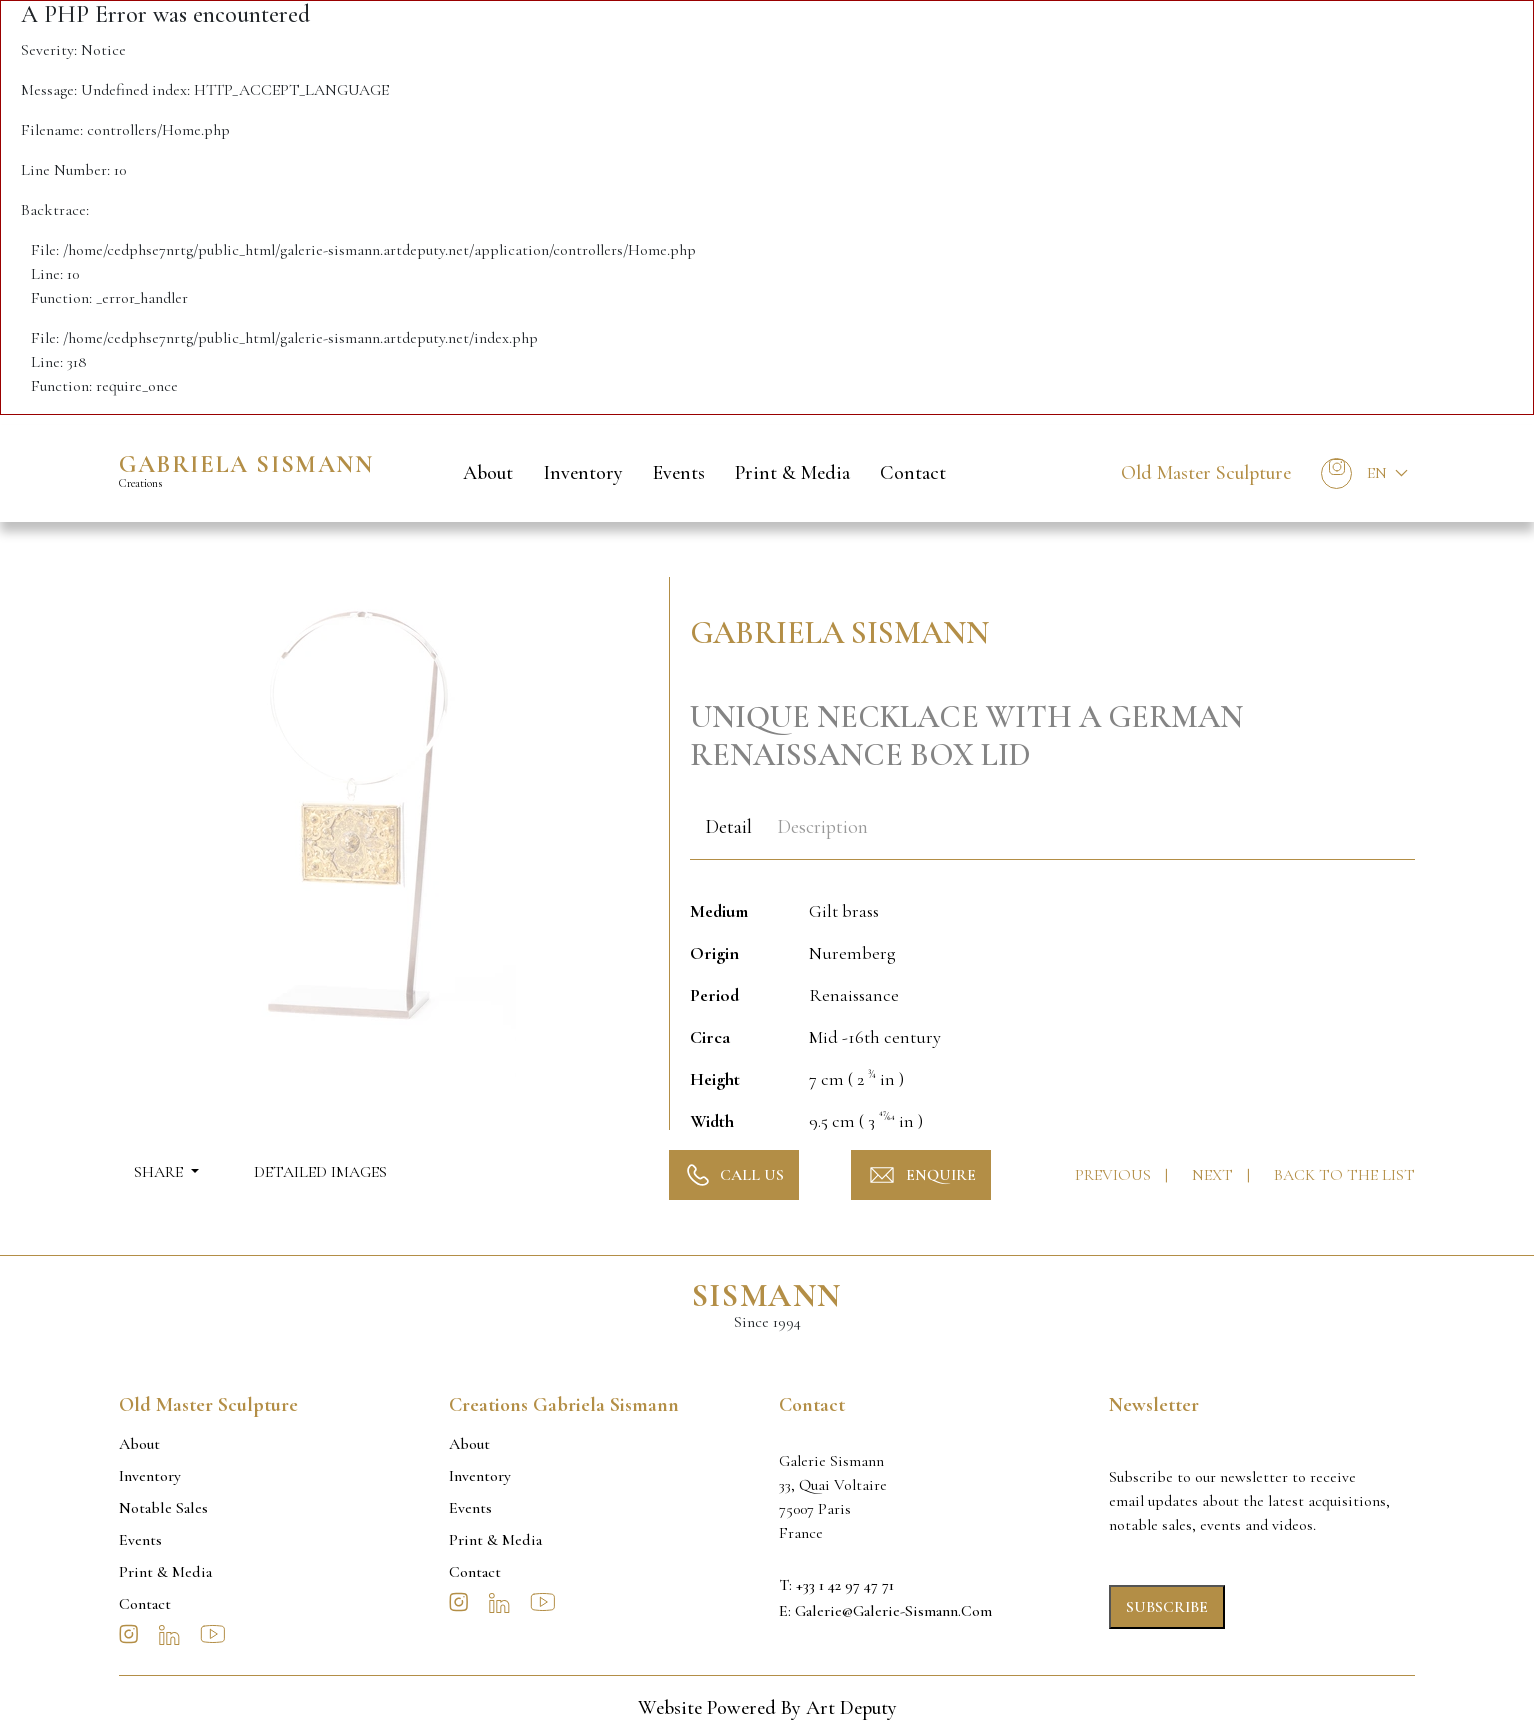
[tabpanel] (1052, 1005)
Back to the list (1344, 1175)
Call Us (734, 1175)
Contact (913, 473)
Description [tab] (822, 827)
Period (714, 995)
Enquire (921, 1175)
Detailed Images (320, 1172)
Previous (1115, 1175)
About (488, 473)
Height (715, 1079)
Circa (710, 1037)
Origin (714, 953)
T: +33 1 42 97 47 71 (836, 1585)
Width (712, 1121)
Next (1214, 1175)
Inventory (583, 473)
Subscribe (1167, 1607)
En (1377, 473)
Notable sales (163, 1508)
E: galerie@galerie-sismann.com (885, 1611)
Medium (719, 911)
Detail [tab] (728, 827)
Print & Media (792, 473)
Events (679, 473)
